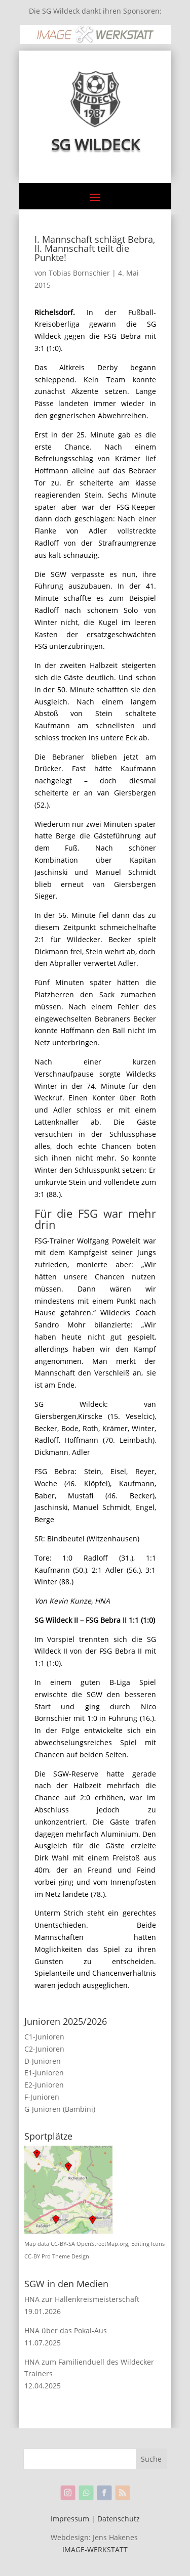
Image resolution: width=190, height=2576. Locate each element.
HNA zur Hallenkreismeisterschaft (81, 2299)
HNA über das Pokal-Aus (65, 2330)
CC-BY (32, 2256)
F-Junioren (41, 2097)
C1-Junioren (44, 2036)
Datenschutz (118, 2518)
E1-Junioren (44, 2072)
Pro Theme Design (65, 2256)
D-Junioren (42, 2061)
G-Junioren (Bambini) (59, 2109)
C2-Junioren (44, 2049)
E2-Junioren (44, 2085)
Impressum (70, 2518)
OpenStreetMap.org (102, 2243)
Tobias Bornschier (79, 273)
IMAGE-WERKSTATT (95, 2549)
